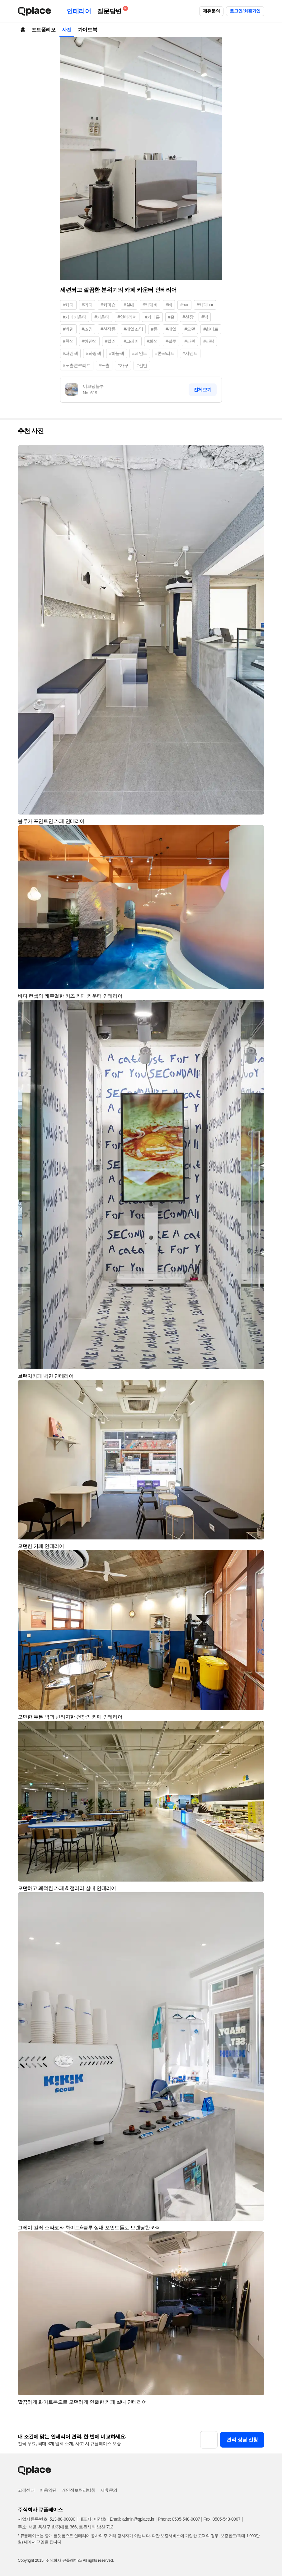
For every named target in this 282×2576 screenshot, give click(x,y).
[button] (257, 452)
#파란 (190, 341)
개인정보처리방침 (79, 2490)
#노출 (104, 365)
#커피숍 (108, 304)
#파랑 (208, 341)
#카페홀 (152, 316)
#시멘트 (190, 353)
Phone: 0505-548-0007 (179, 2519)
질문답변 (111, 10)
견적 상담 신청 (242, 2439)
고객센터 (26, 2490)
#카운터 (101, 316)
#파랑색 (93, 353)
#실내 (129, 304)
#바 (169, 304)
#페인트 (139, 353)
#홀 (171, 316)
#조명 (87, 329)
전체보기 (203, 389)
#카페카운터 (74, 316)
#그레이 (131, 341)
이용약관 (48, 2490)
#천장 (188, 316)
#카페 (68, 304)
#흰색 (68, 341)
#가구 (123, 365)
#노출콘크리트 (77, 365)
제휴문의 (211, 10)
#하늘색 (116, 353)
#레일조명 (133, 329)
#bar (184, 304)
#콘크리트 (165, 353)
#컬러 (110, 341)
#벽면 (68, 329)
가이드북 (87, 29)
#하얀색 (89, 341)
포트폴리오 (43, 29)
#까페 (87, 304)
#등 (154, 329)
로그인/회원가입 (245, 10)
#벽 (204, 316)
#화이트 (210, 329)
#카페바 (150, 304)
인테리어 (79, 11)
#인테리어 (127, 316)
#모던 (190, 329)
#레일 (171, 329)
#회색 (152, 341)
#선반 (141, 365)
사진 (67, 29)
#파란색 (70, 353)
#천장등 (108, 329)
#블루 (171, 341)
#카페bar (205, 304)
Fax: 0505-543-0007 (222, 2519)
